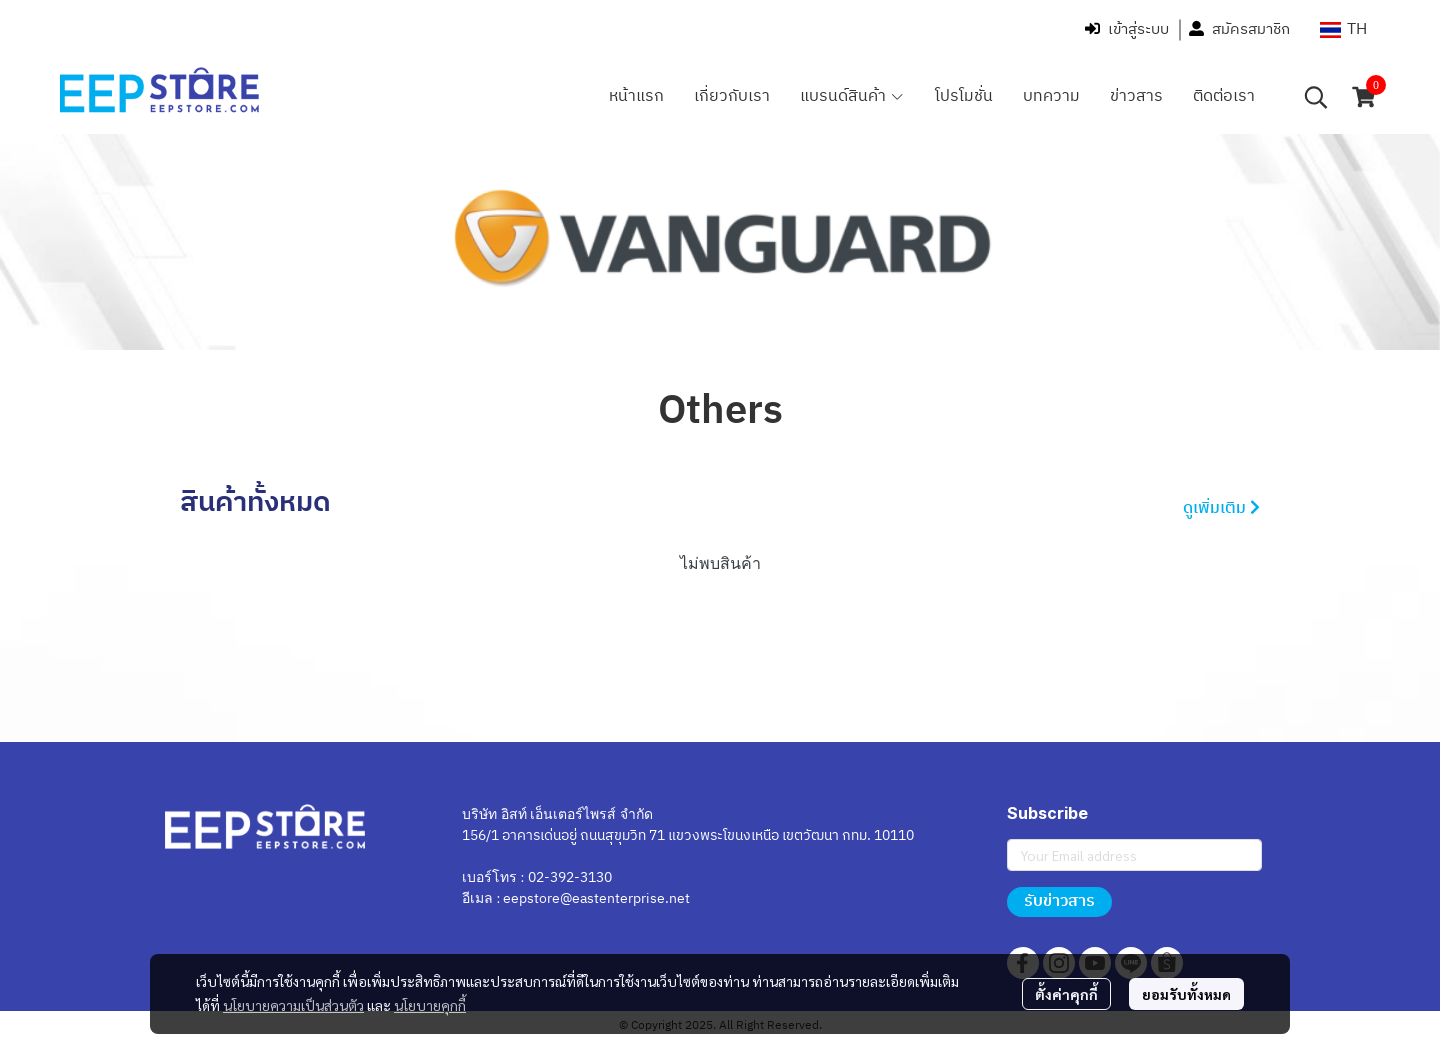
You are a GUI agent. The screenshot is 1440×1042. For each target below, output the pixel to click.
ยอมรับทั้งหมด (1186, 994)
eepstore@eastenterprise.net (596, 898)
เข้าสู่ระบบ (1127, 29)
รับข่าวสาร (1059, 901)
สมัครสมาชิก (1239, 29)
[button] (1343, 29)
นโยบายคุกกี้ (430, 1005)
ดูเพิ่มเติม (1221, 508)
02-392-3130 (570, 877)
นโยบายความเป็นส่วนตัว (293, 1005)
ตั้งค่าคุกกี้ (1066, 994)
